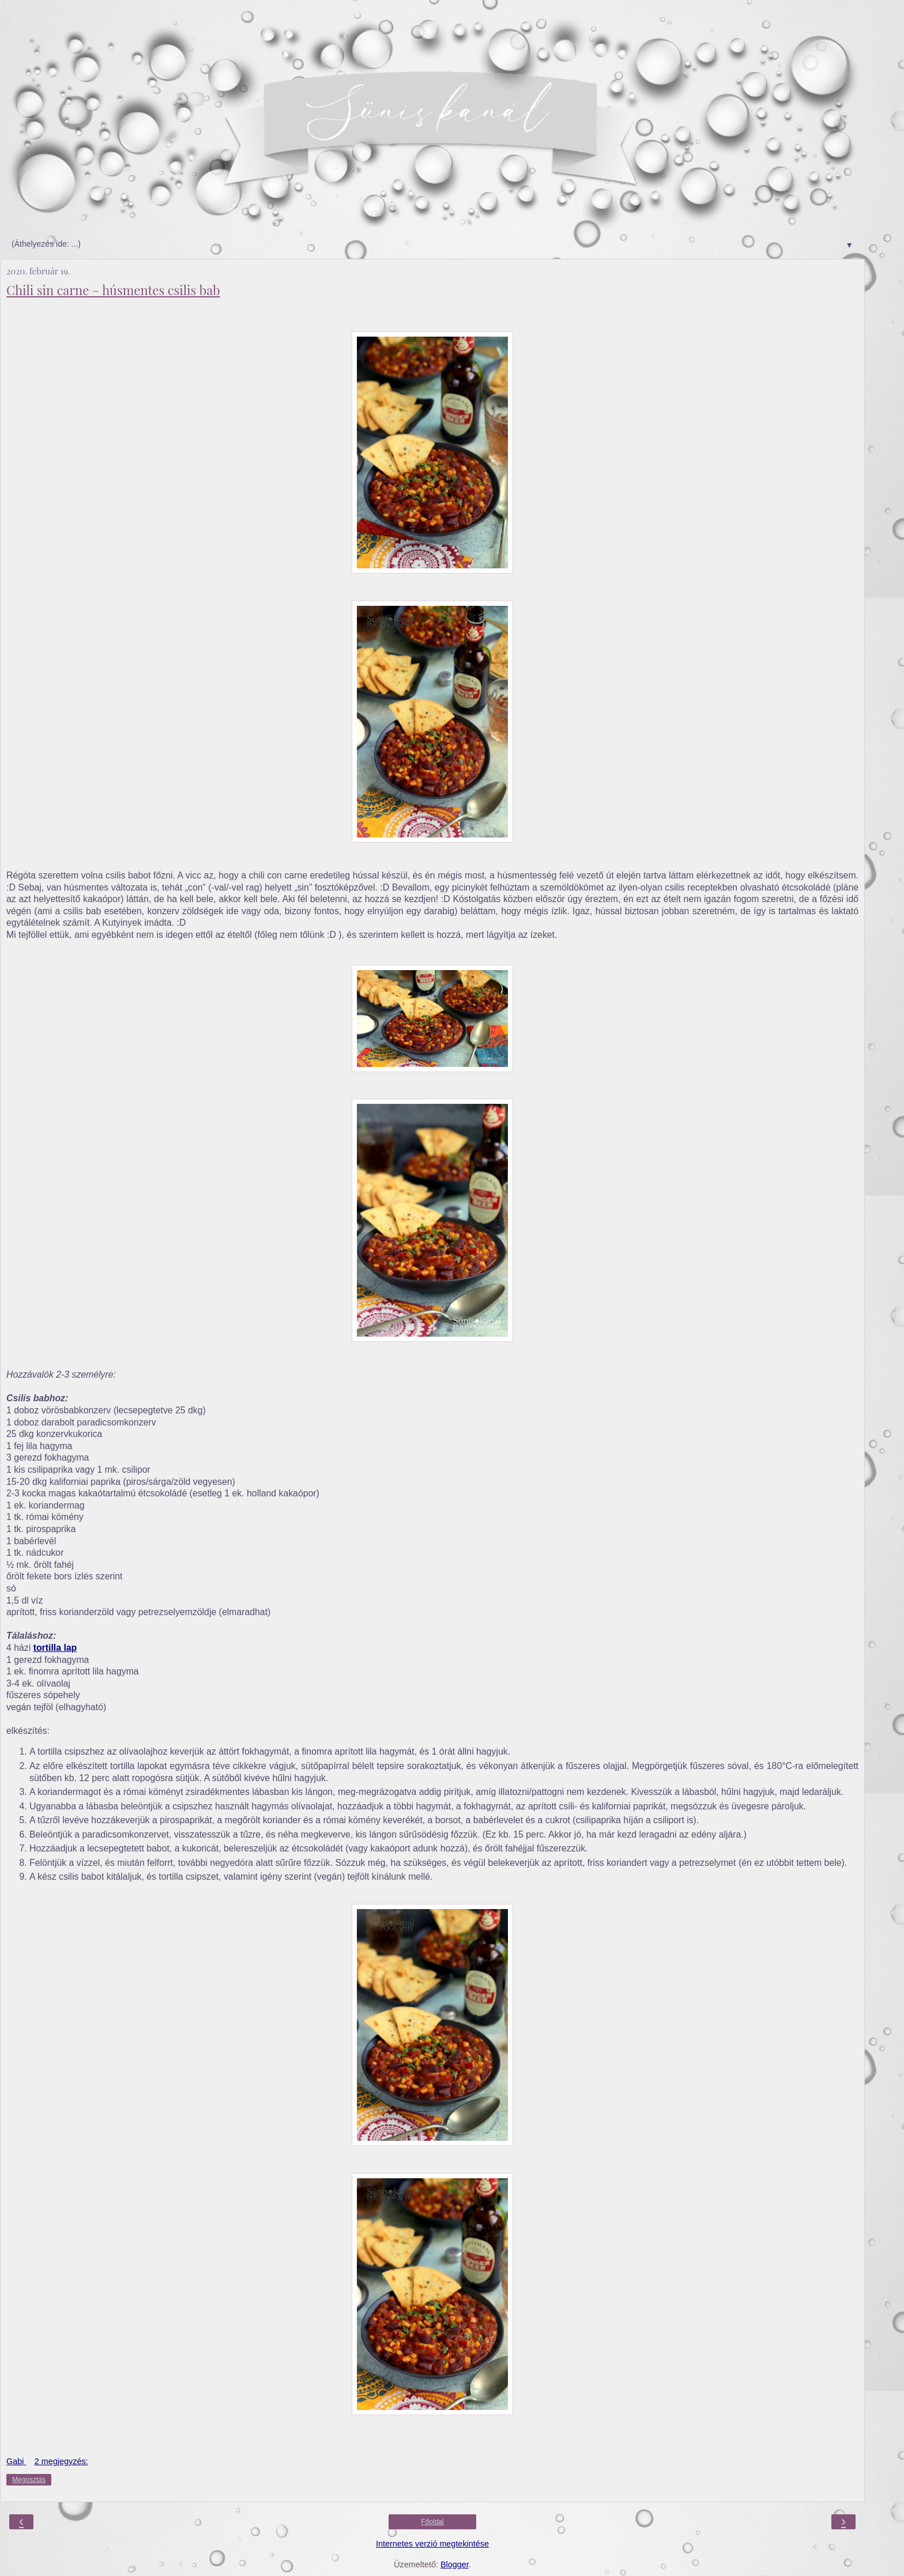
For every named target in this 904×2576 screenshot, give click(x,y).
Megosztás (29, 2480)
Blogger (454, 2564)
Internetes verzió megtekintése (432, 2543)
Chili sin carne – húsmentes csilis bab (113, 290)
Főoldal (432, 2522)
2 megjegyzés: (61, 2461)
